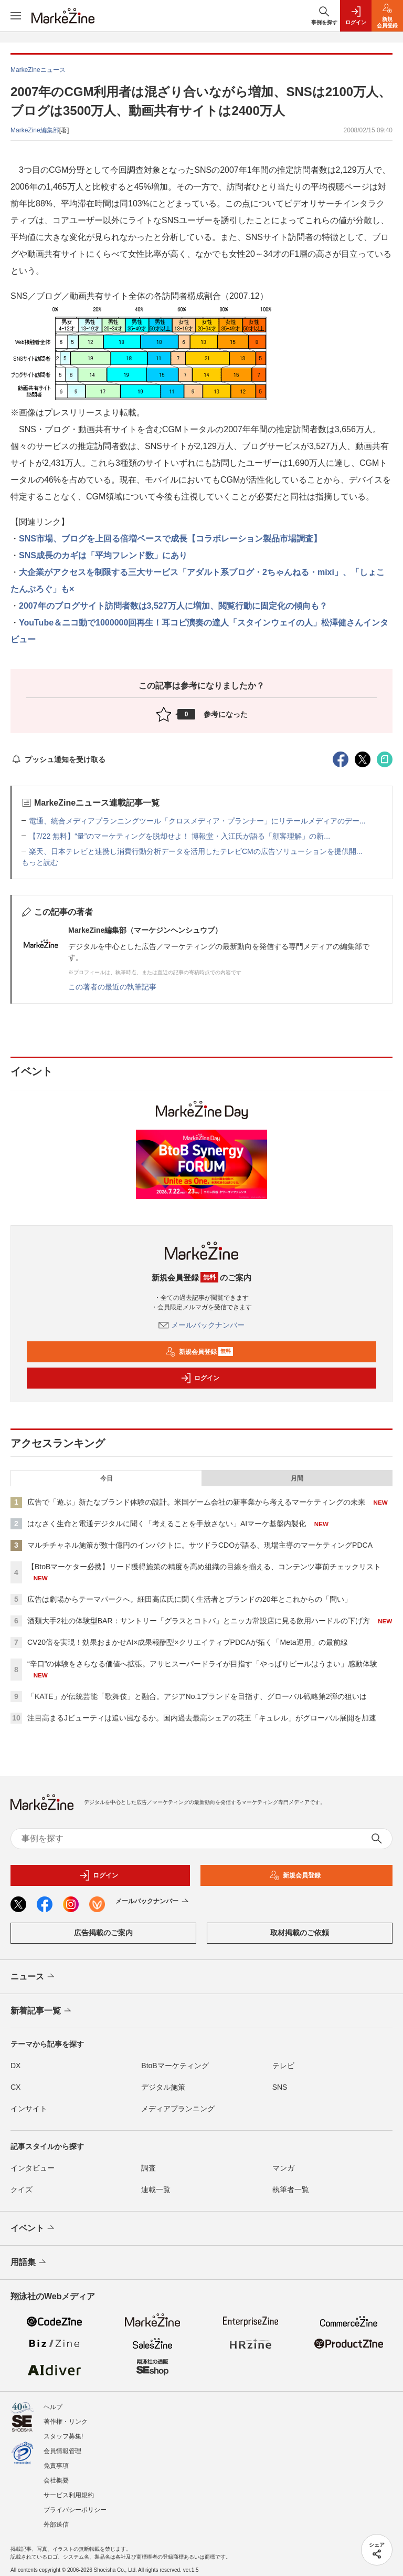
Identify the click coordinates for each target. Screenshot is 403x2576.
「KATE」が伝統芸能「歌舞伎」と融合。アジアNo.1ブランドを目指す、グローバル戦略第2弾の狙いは (197, 1696)
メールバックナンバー (201, 1325)
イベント (33, 2228)
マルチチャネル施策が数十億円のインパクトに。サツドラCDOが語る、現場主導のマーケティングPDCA (200, 1545)
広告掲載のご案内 (103, 1932)
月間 (297, 1478)
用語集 (29, 2262)
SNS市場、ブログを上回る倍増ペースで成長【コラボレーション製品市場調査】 (170, 538)
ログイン (200, 1378)
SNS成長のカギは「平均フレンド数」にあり (103, 555)
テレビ (283, 2065)
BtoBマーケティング (174, 2065)
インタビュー (32, 2168)
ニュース (33, 1977)
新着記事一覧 (41, 2011)
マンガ (283, 2168)
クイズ (21, 2189)
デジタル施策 (163, 2087)
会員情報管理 (62, 2451)
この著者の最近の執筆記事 (112, 987)
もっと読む (40, 862)
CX (15, 2087)
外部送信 (56, 2524)
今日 (106, 1478)
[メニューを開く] (15, 16)
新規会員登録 (199, 1352)
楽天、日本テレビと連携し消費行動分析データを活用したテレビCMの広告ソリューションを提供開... (195, 851)
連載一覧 (156, 2189)
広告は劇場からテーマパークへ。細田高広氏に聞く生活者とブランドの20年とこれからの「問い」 (189, 1599)
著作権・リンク (66, 2421)
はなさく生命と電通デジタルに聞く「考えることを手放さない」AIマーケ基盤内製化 (166, 1523)
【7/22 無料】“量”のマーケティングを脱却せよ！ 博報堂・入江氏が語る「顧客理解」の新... (179, 836)
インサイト (28, 2108)
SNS (280, 2087)
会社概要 (56, 2480)
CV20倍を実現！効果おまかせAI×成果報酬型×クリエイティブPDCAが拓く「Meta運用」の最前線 (187, 1642)
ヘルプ (53, 2407)
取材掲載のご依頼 (299, 1932)
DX (15, 2065)
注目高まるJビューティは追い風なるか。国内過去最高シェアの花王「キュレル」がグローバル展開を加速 (201, 1718)
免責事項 (56, 2465)
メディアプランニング (178, 2108)
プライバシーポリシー (75, 2510)
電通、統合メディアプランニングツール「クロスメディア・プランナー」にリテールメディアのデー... (197, 821)
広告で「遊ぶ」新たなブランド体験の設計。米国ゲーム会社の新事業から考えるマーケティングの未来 (196, 1502)
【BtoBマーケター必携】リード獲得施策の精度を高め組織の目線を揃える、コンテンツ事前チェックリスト (204, 1566)
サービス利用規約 (69, 2495)
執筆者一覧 (290, 2189)
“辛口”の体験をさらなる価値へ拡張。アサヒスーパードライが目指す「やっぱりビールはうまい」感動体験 (202, 1664)
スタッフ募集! (63, 2436)
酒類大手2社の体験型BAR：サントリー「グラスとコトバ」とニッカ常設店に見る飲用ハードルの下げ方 (198, 1620)
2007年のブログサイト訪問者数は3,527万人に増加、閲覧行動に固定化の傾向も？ (173, 605)
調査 (148, 2168)
